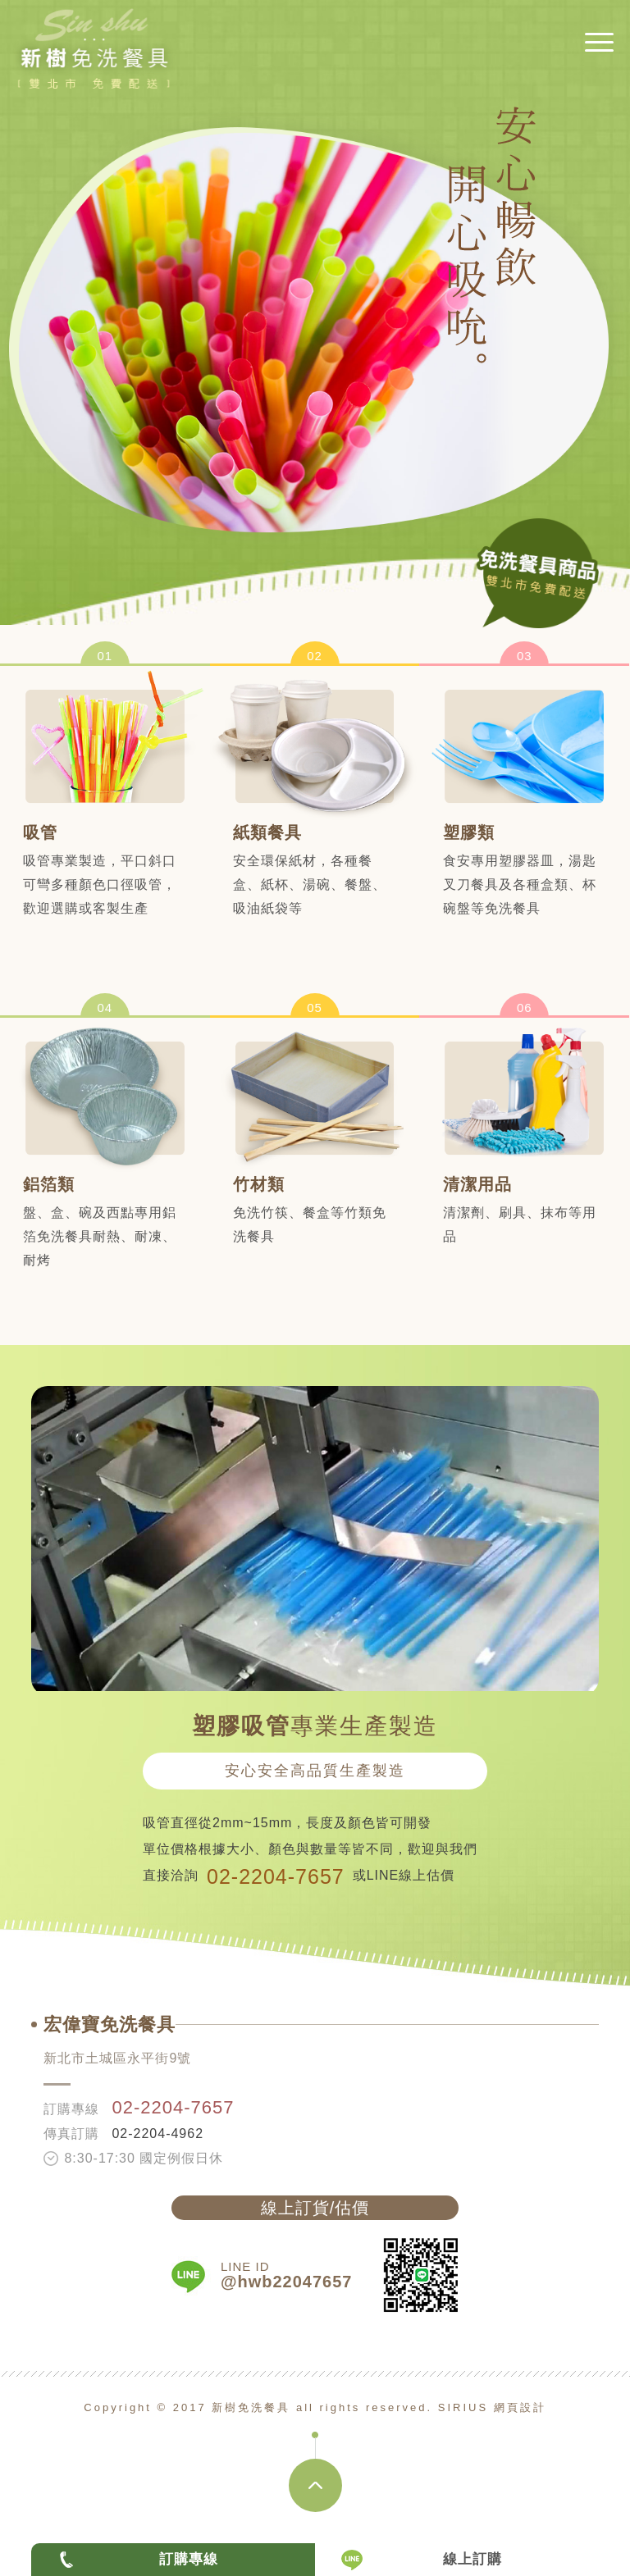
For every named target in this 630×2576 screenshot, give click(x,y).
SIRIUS (463, 2407)
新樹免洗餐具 (94, 58)
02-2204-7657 (276, 1876)
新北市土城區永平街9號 (117, 2058)
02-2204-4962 (157, 2134)
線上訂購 (472, 2559)
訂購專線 (188, 2559)
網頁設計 (520, 2407)
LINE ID (286, 2275)
